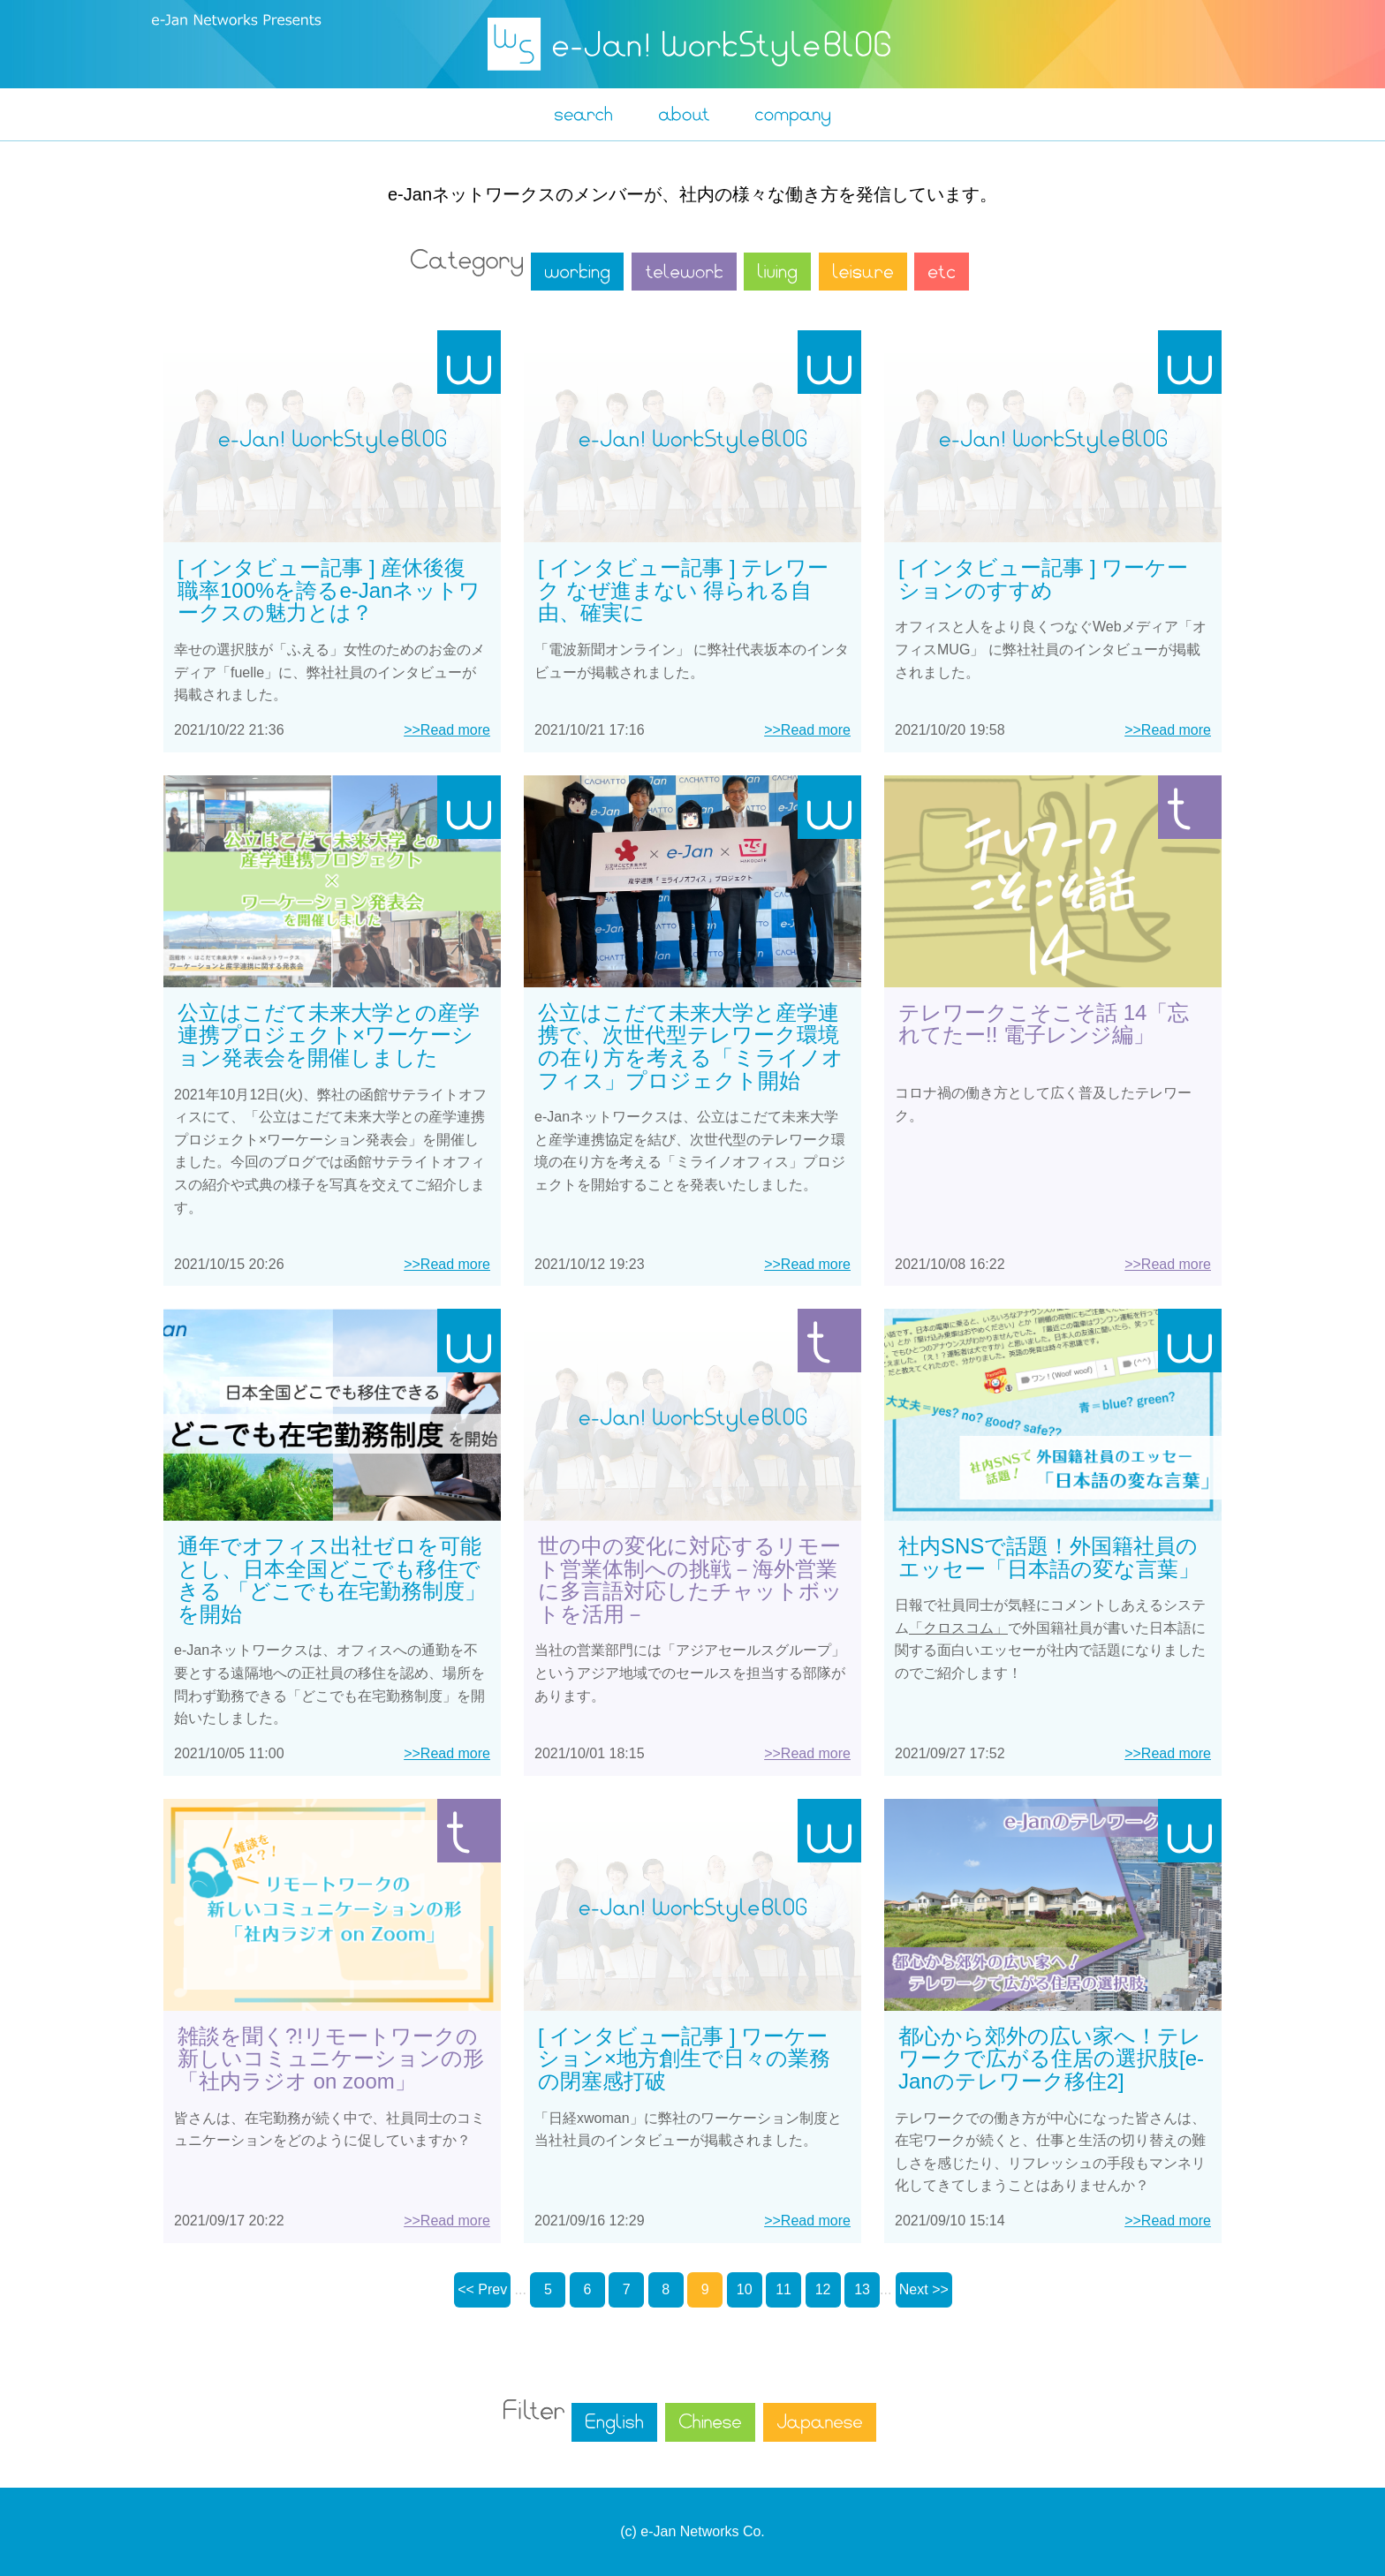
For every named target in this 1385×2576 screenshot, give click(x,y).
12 (823, 2289)
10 (745, 2289)
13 (862, 2289)
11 (783, 2289)
